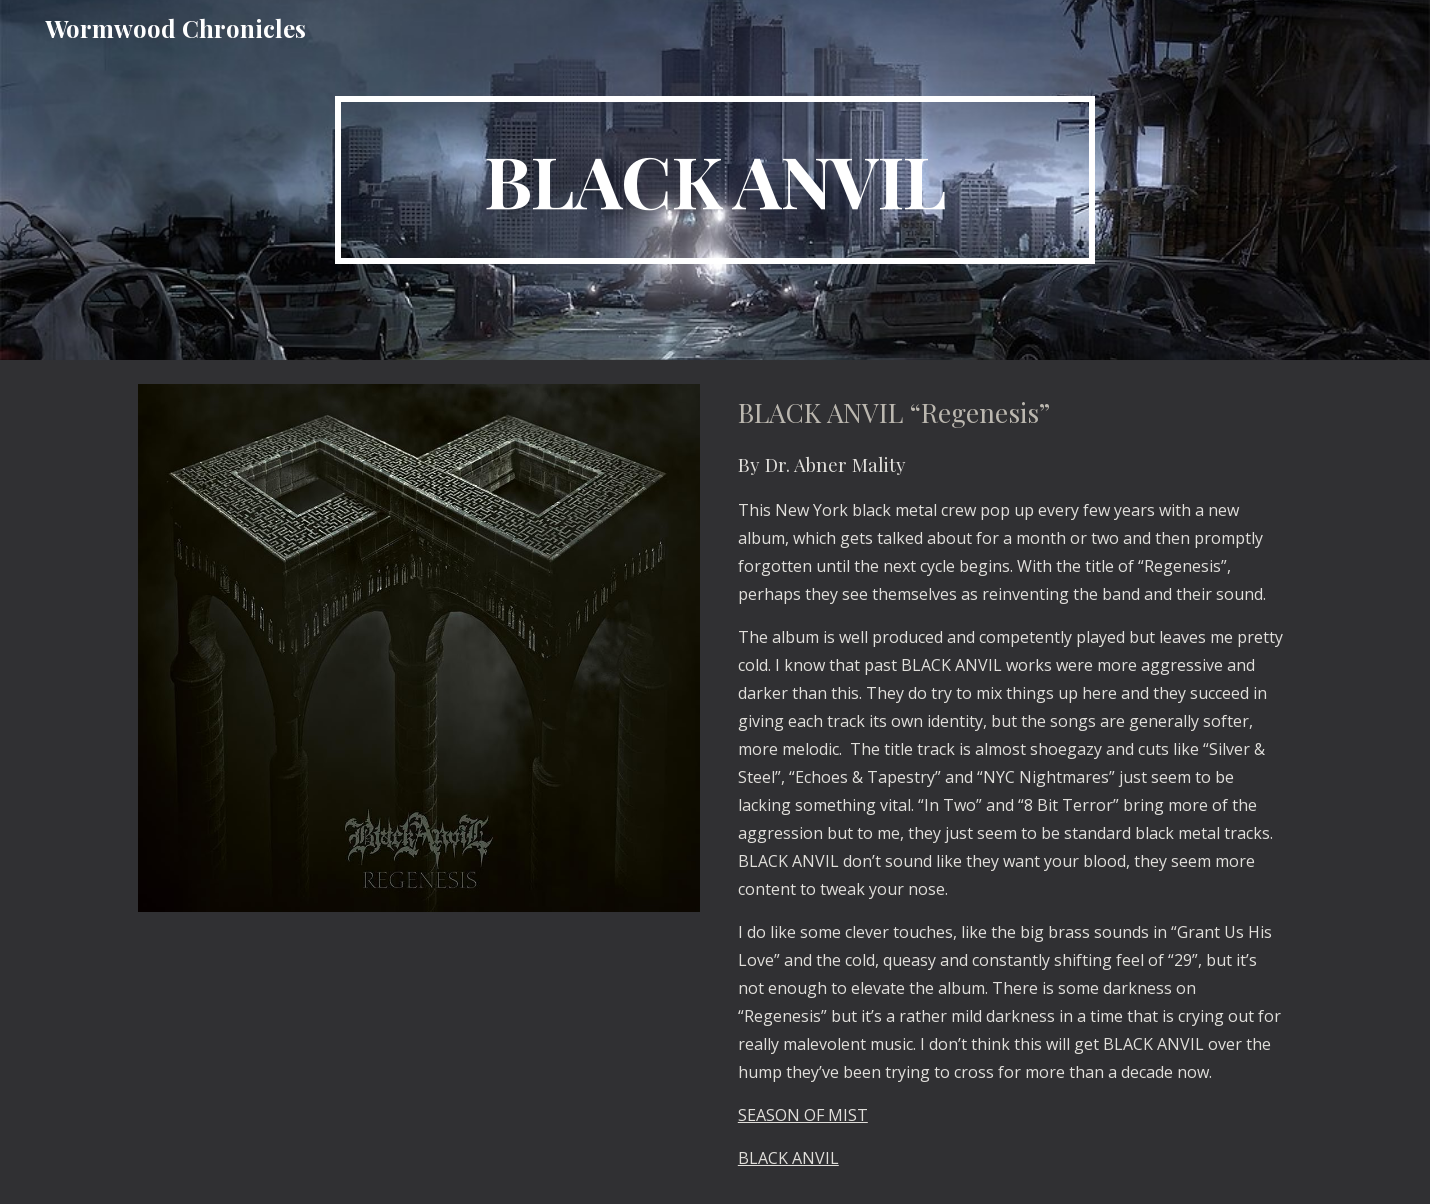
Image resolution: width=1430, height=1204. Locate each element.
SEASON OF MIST (803, 1115)
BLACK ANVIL (788, 1158)
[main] (715, 180)
